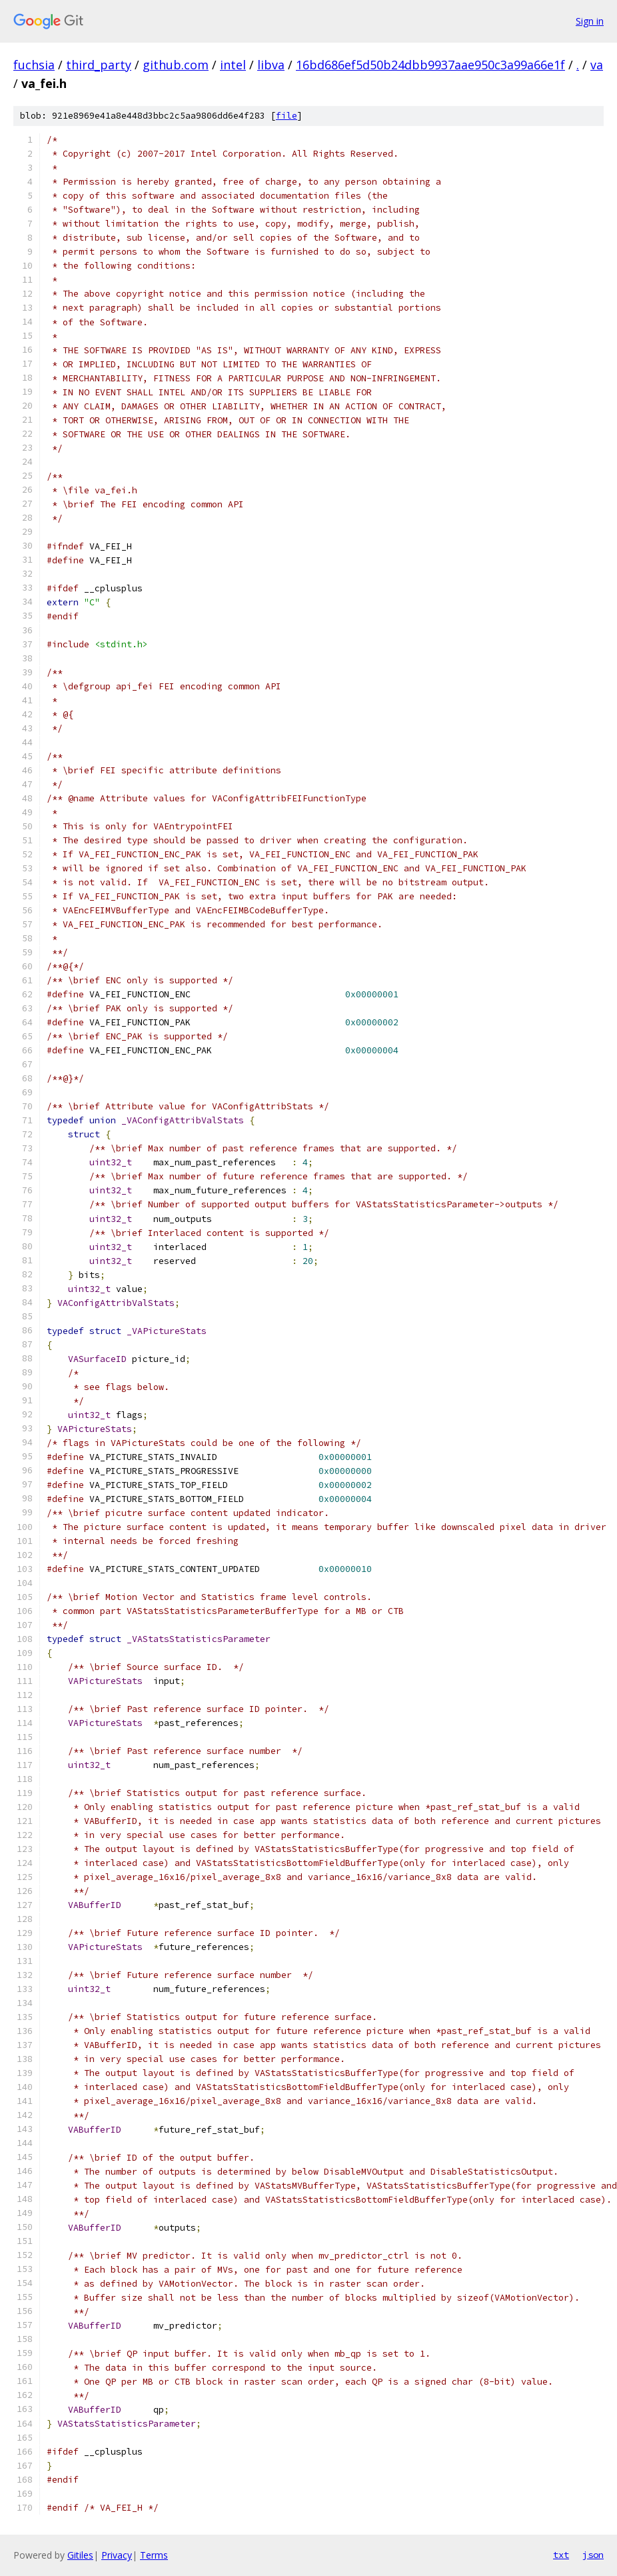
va (596, 65)
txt (561, 2555)
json (593, 2555)
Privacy (116, 2555)
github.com (176, 65)
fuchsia (34, 65)
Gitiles (80, 2555)
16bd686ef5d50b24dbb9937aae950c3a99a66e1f (430, 65)
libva (271, 65)
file (286, 115)
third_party (98, 65)
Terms (154, 2555)
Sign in (590, 21)
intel (233, 65)
